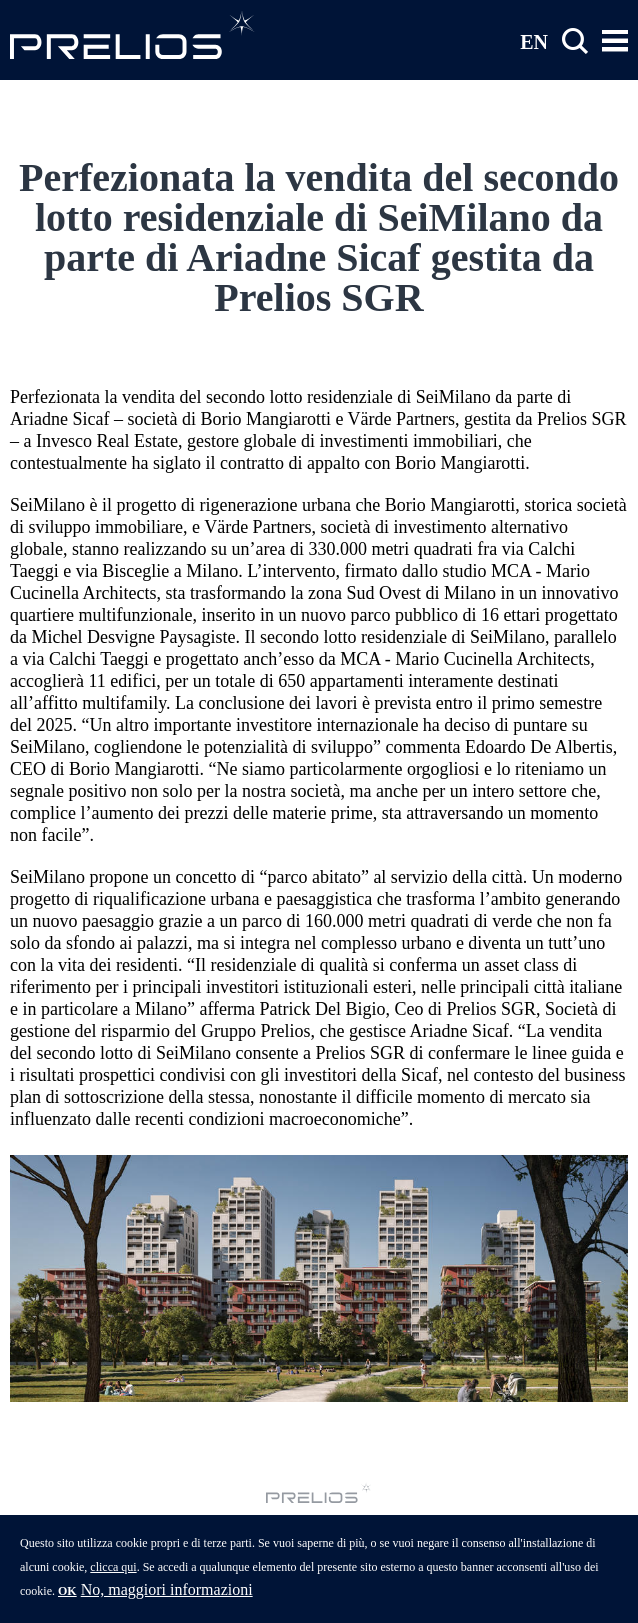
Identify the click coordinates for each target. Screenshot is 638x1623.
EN (534, 41)
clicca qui (113, 1577)
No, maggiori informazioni (167, 1599)
